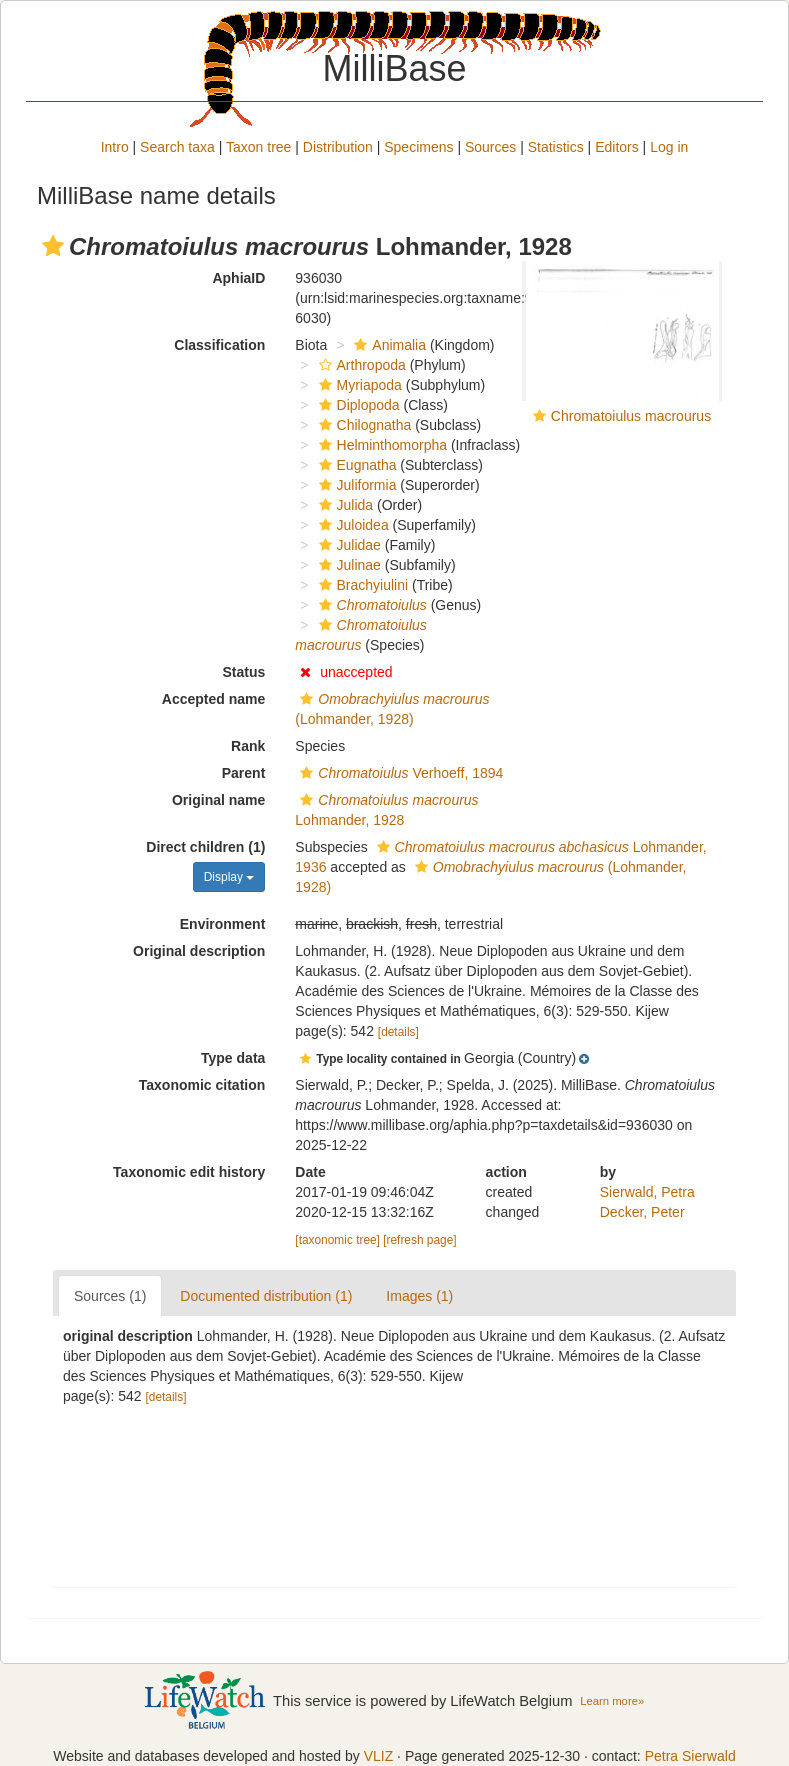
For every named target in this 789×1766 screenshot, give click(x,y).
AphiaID (238, 278)
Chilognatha (363, 425)
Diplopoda (357, 405)
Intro (115, 147)
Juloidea (351, 525)
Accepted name (213, 699)
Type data (233, 1058)
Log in (669, 147)
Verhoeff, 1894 (399, 773)
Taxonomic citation (202, 1085)
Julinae (347, 565)
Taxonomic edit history (189, 1172)
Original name (218, 800)
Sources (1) (110, 1296)
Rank (248, 746)
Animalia (387, 345)
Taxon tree (258, 147)
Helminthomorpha (381, 445)
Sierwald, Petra (647, 1192)
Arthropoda (360, 365)
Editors (617, 147)
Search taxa (177, 147)
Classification (219, 345)
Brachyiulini (361, 585)
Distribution (338, 147)
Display (229, 877)
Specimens (418, 147)
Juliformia (355, 485)
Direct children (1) (205, 847)
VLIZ (379, 1756)
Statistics (556, 147)
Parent (244, 773)
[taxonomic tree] (337, 1240)
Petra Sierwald (690, 1756)
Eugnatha (355, 465)
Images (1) (419, 1296)
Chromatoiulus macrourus (631, 416)
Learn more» (612, 1701)
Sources (490, 147)
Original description (199, 951)
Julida (344, 505)
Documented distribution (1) (266, 1296)
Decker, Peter (642, 1212)
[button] (53, 246)
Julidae (347, 545)
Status (244, 672)
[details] (398, 1032)
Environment (223, 924)
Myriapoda (358, 385)
